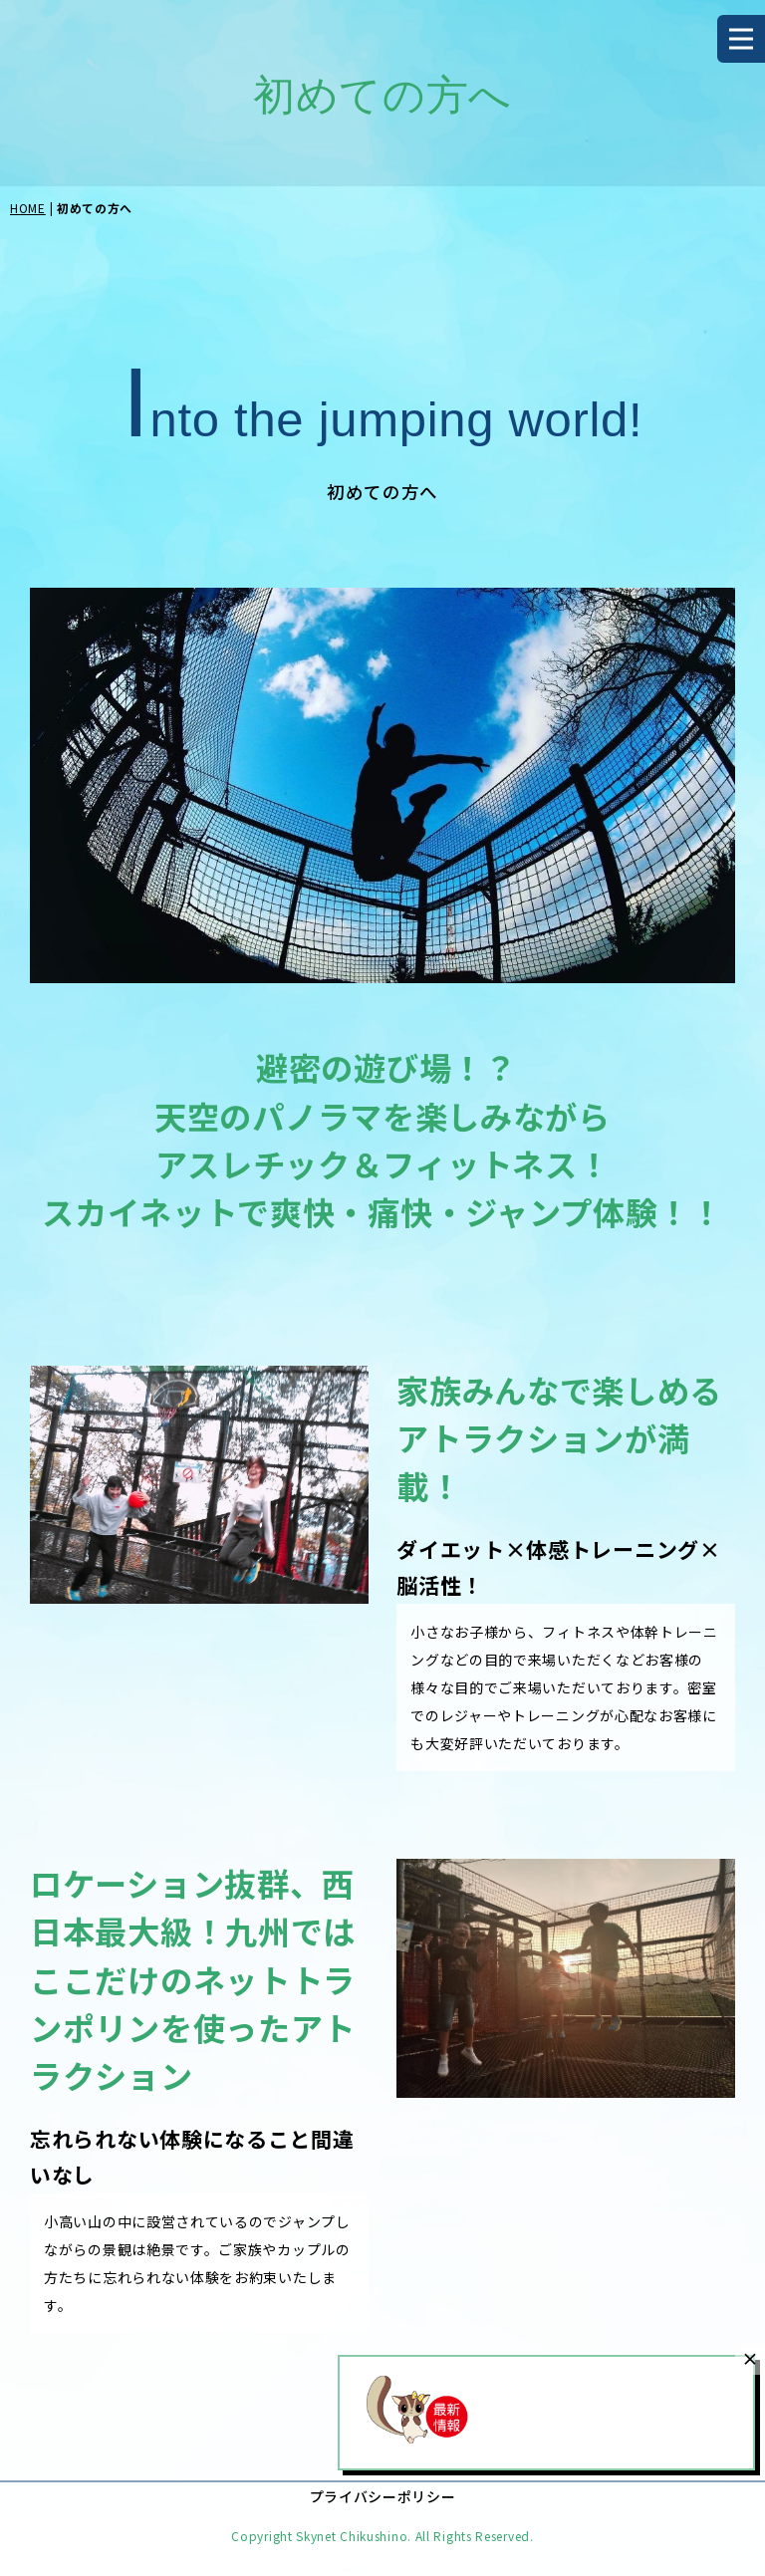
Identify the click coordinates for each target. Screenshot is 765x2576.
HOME (28, 207)
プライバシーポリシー (383, 2496)
